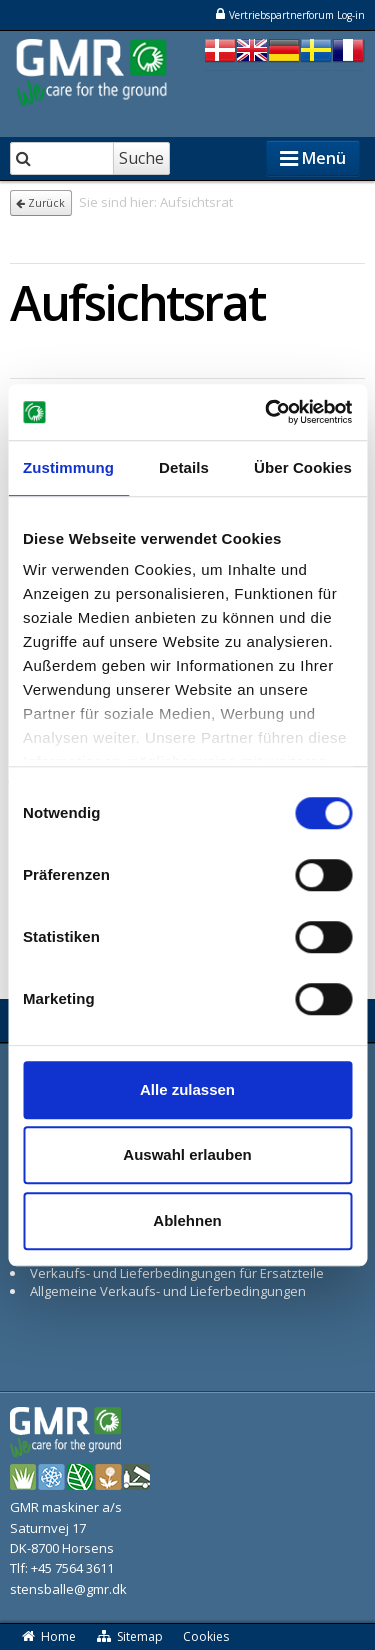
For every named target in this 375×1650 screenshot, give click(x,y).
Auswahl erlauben (187, 1154)
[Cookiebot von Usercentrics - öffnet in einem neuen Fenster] (267, 412)
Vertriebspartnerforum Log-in (289, 14)
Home (48, 1636)
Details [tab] (184, 467)
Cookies (206, 1636)
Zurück (40, 203)
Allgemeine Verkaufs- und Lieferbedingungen (168, 1291)
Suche (141, 158)
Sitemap (130, 1636)
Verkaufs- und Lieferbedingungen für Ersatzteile (177, 1273)
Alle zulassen (187, 1089)
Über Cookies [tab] (303, 467)
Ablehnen (187, 1220)
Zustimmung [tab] (68, 467)
